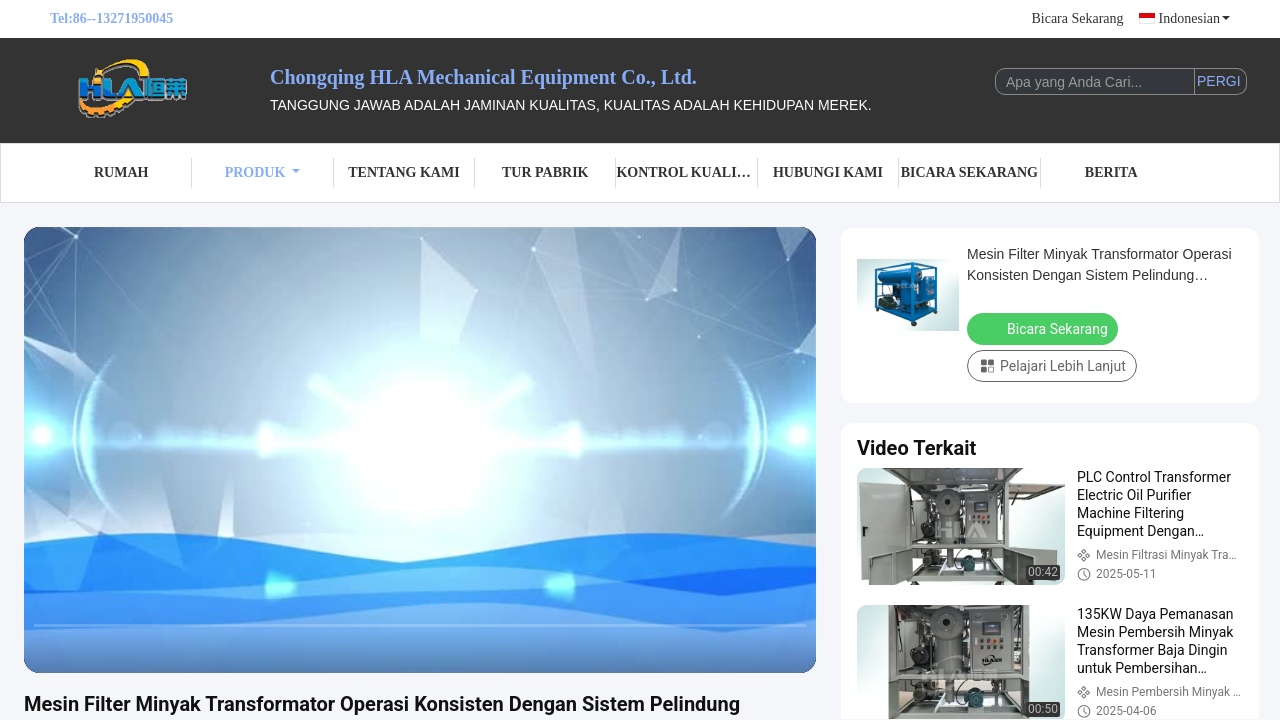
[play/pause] (90, 649)
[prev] (50, 649)
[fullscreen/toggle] (790, 649)
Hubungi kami (828, 172)
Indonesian (1194, 18)
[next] (130, 649)
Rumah (121, 172)
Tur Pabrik (545, 172)
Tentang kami (403, 172)
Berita (1111, 172)
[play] (420, 450)
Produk (263, 172)
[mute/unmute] (170, 649)
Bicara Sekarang (1077, 18)
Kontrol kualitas (686, 172)
